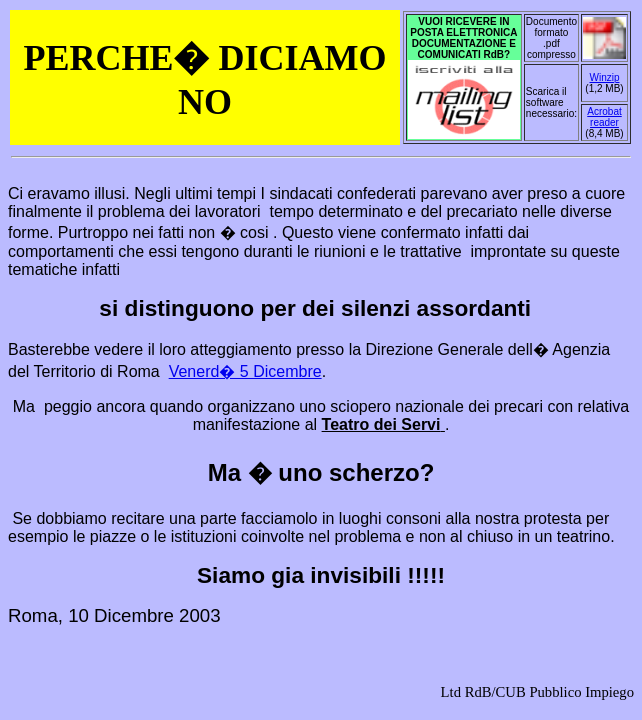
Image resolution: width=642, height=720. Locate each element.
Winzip (604, 77)
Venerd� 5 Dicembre (245, 371)
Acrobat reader (604, 117)
